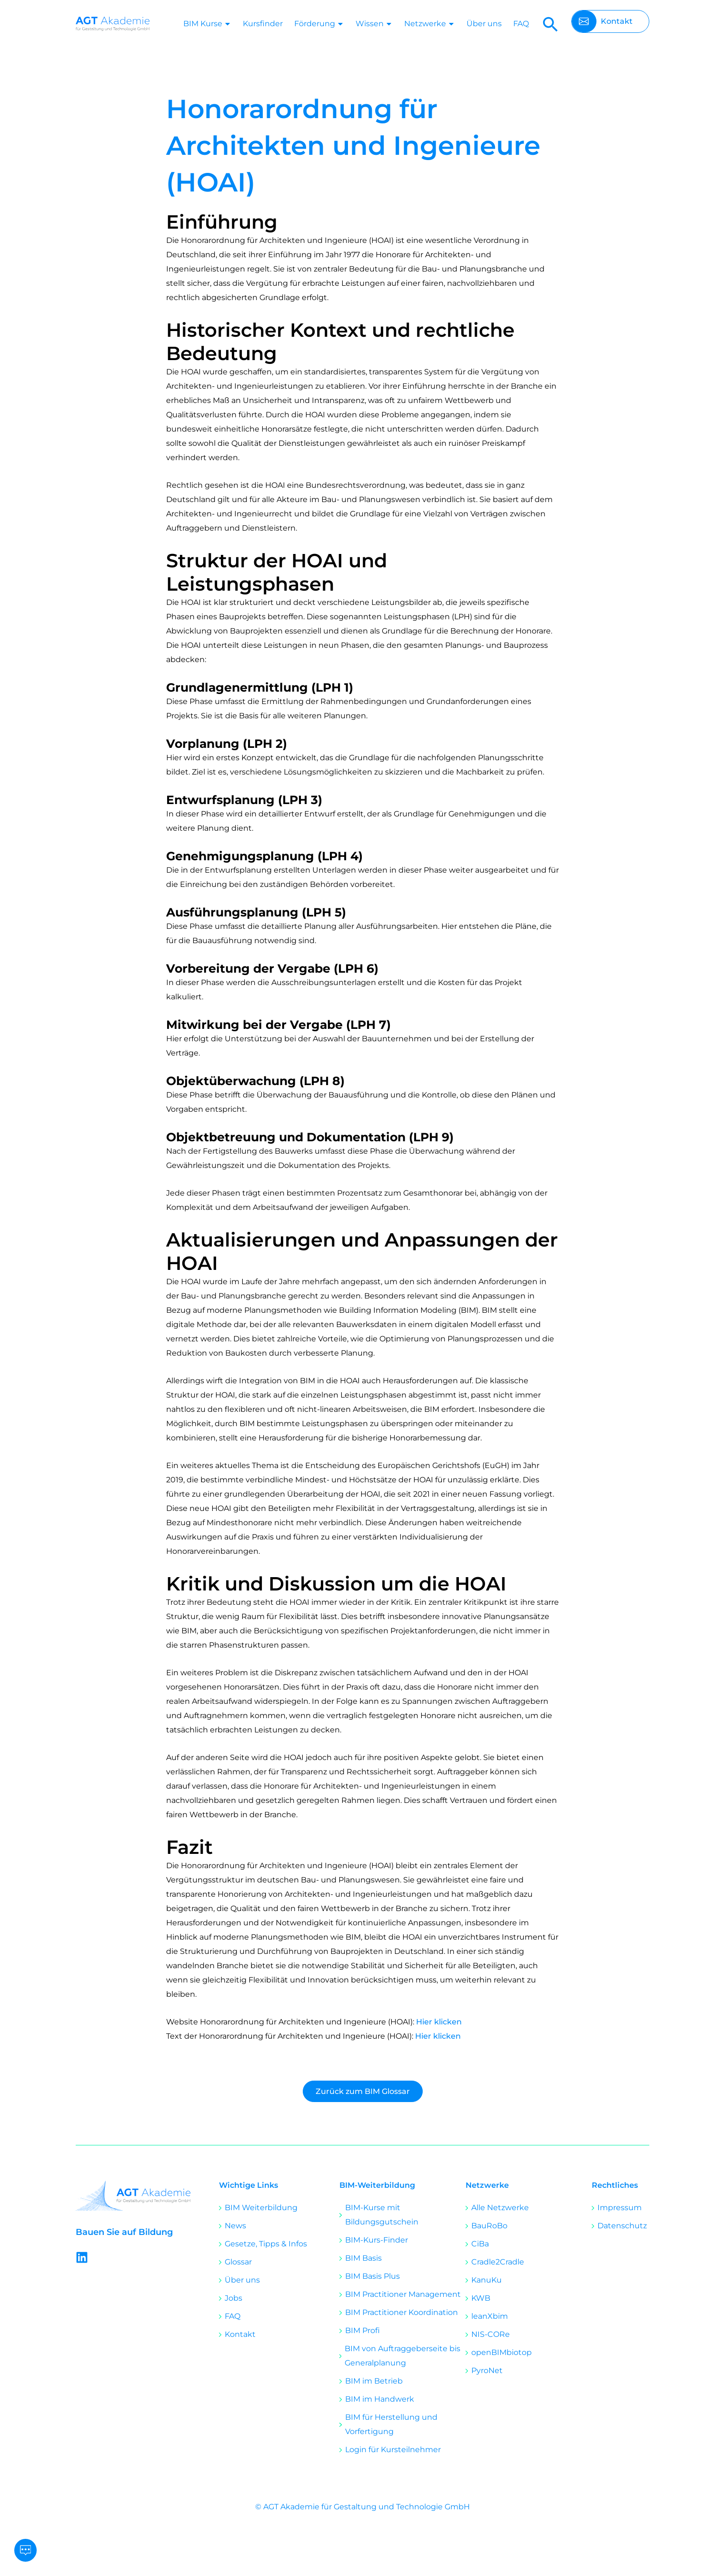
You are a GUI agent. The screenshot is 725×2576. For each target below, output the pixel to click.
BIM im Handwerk (379, 2399)
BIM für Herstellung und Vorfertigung (391, 2424)
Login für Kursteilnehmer (393, 2449)
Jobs (233, 2298)
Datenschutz (622, 2225)
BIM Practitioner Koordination (401, 2312)
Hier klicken (439, 2021)
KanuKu (486, 2279)
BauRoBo (489, 2225)
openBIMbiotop (501, 2352)
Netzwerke (429, 23)
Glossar (238, 2261)
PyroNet (487, 2370)
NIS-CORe (490, 2334)
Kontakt (240, 2334)
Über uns (484, 23)
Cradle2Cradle (497, 2261)
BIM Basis (363, 2258)
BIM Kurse (207, 23)
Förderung (319, 23)
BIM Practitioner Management (403, 2294)
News (235, 2225)
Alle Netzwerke (500, 2207)
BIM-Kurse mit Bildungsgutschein (381, 2214)
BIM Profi (362, 2330)
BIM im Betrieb (374, 2380)
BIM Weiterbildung (261, 2207)
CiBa (480, 2243)
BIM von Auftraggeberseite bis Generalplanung (402, 2355)
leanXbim (489, 2316)
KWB (480, 2298)
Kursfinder (263, 23)
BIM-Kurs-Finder (376, 2239)
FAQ (521, 23)
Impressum (619, 2207)
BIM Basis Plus (372, 2276)
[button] (550, 24)
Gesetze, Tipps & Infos (266, 2243)
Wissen (374, 23)
